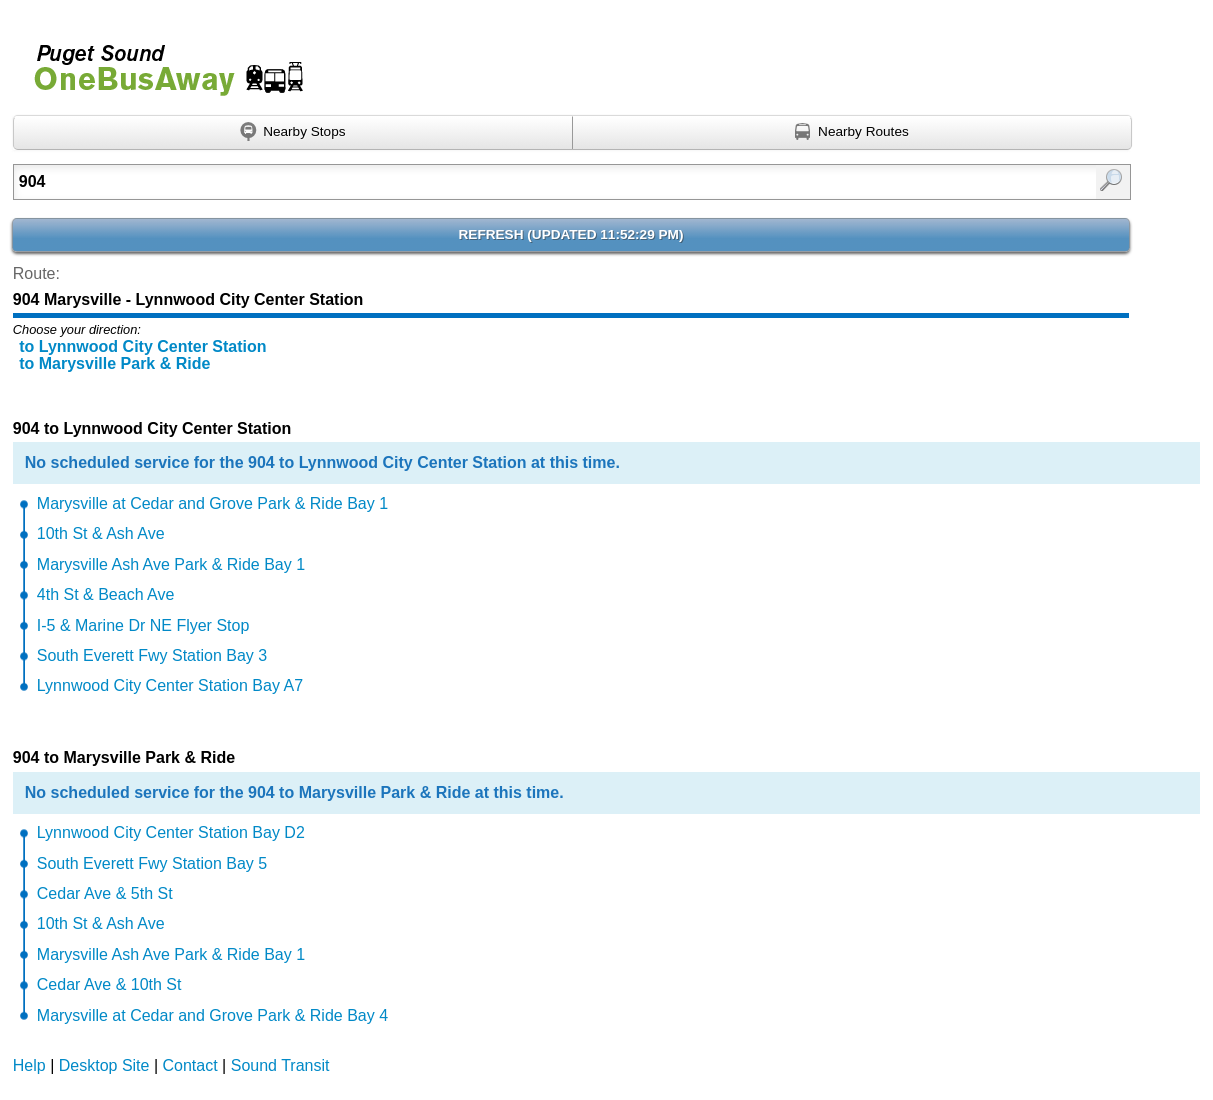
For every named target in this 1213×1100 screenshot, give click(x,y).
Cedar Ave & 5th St (105, 893)
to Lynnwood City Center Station (142, 346)
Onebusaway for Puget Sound (160, 61)
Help (29, 1065)
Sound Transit (280, 1065)
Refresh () (571, 234)
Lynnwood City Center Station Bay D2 (171, 832)
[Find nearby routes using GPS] (852, 133)
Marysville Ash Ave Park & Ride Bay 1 (171, 564)
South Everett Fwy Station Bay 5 (152, 863)
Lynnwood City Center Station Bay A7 (170, 685)
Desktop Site (104, 1065)
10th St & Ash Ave (101, 533)
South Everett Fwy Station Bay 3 (152, 655)
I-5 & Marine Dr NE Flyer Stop (143, 625)
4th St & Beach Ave (106, 594)
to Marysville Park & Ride (114, 363)
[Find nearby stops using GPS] (293, 133)
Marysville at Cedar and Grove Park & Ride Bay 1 (212, 503)
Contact (190, 1065)
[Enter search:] (491, 182)
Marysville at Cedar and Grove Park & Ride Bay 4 (212, 1015)
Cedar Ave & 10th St (109, 984)
